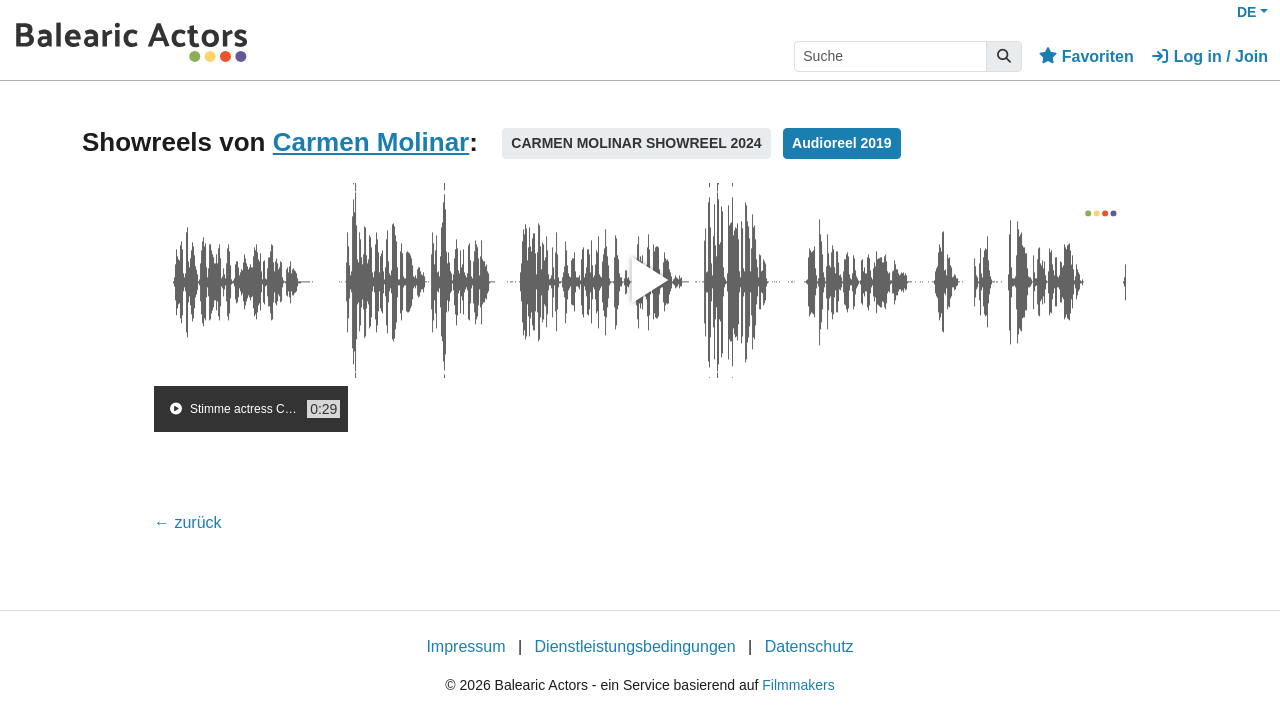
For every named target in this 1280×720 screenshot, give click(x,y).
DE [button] (1246, 12)
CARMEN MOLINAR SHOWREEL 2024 (636, 143)
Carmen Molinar (371, 142)
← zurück (188, 522)
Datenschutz (809, 646)
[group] (251, 409)
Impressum (465, 646)
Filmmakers (798, 685)
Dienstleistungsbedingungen (635, 646)
